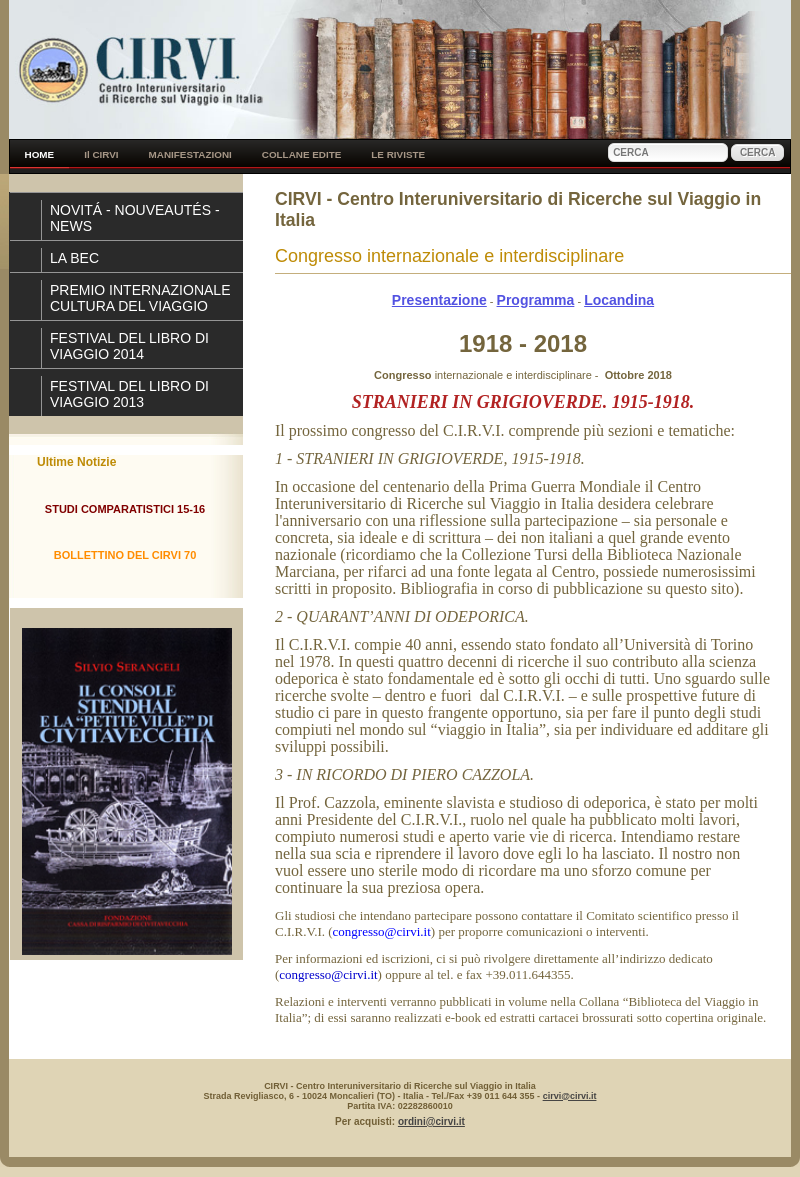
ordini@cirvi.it (431, 1121)
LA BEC (74, 258)
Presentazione (439, 300)
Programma (536, 300)
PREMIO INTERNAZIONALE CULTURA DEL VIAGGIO (140, 298)
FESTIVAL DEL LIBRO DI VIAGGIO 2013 (129, 394)
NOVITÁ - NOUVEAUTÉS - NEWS (135, 218)
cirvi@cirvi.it (570, 1096)
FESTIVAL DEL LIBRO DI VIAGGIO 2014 (129, 346)
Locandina (619, 300)
